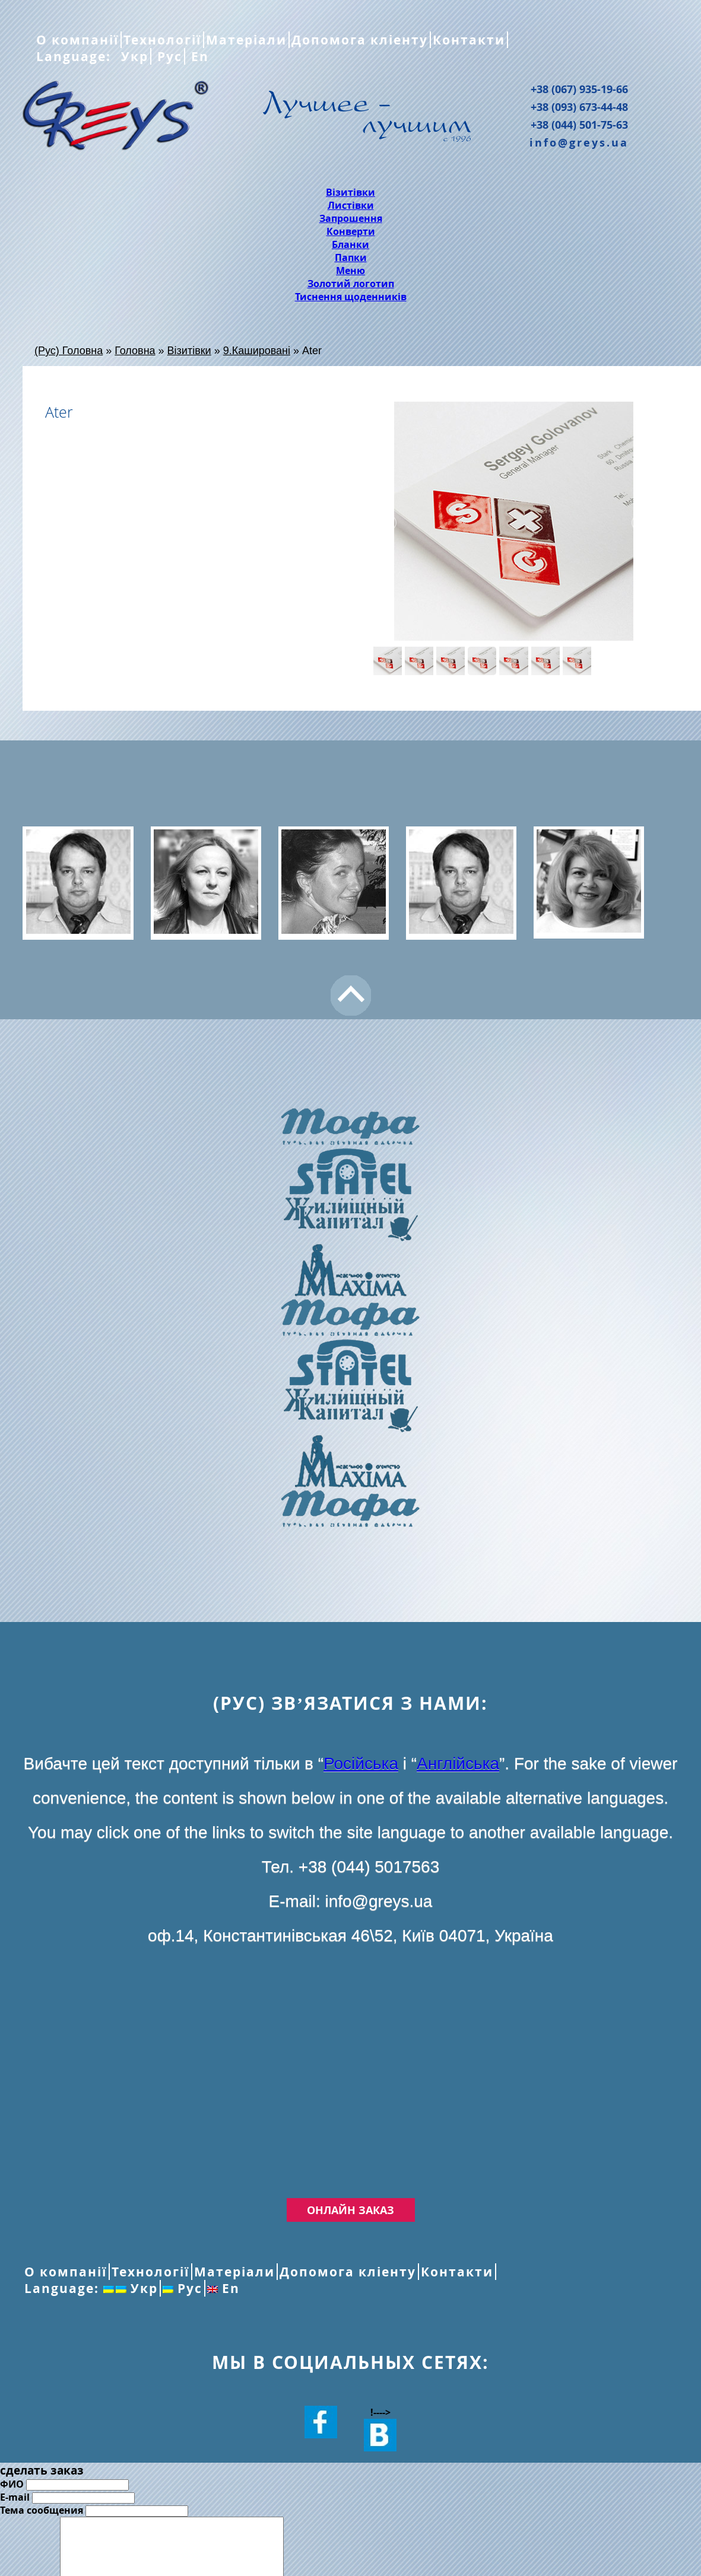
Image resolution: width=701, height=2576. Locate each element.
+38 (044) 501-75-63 (579, 124)
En (198, 56)
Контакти (469, 39)
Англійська (458, 1763)
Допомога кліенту (359, 39)
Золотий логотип (350, 283)
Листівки (351, 205)
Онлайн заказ (350, 2210)
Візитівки (350, 192)
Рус (167, 56)
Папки (351, 257)
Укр (132, 56)
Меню (350, 270)
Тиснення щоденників (351, 296)
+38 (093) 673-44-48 (579, 107)
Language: (75, 56)
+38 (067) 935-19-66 (579, 89)
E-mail (15, 2497)
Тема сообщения (41, 2510)
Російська (360, 1763)
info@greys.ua (579, 142)
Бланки (350, 244)
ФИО (12, 2484)
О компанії (77, 39)
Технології (162, 39)
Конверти (350, 231)
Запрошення (350, 218)
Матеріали (246, 39)
